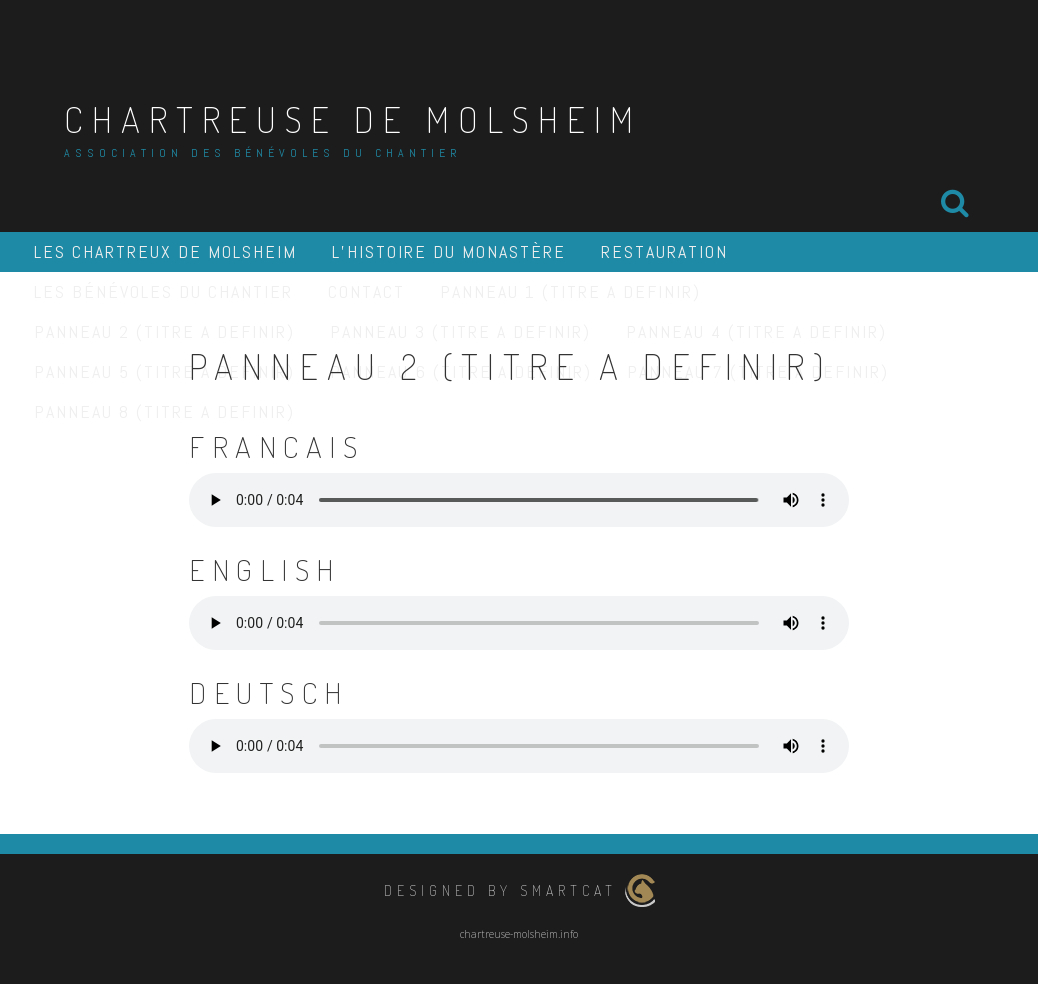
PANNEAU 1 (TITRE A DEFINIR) (570, 291)
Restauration (664, 251)
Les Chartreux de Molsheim (165, 251)
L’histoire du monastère (449, 251)
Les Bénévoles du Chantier (163, 291)
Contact (366, 291)
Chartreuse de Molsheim (353, 119)
